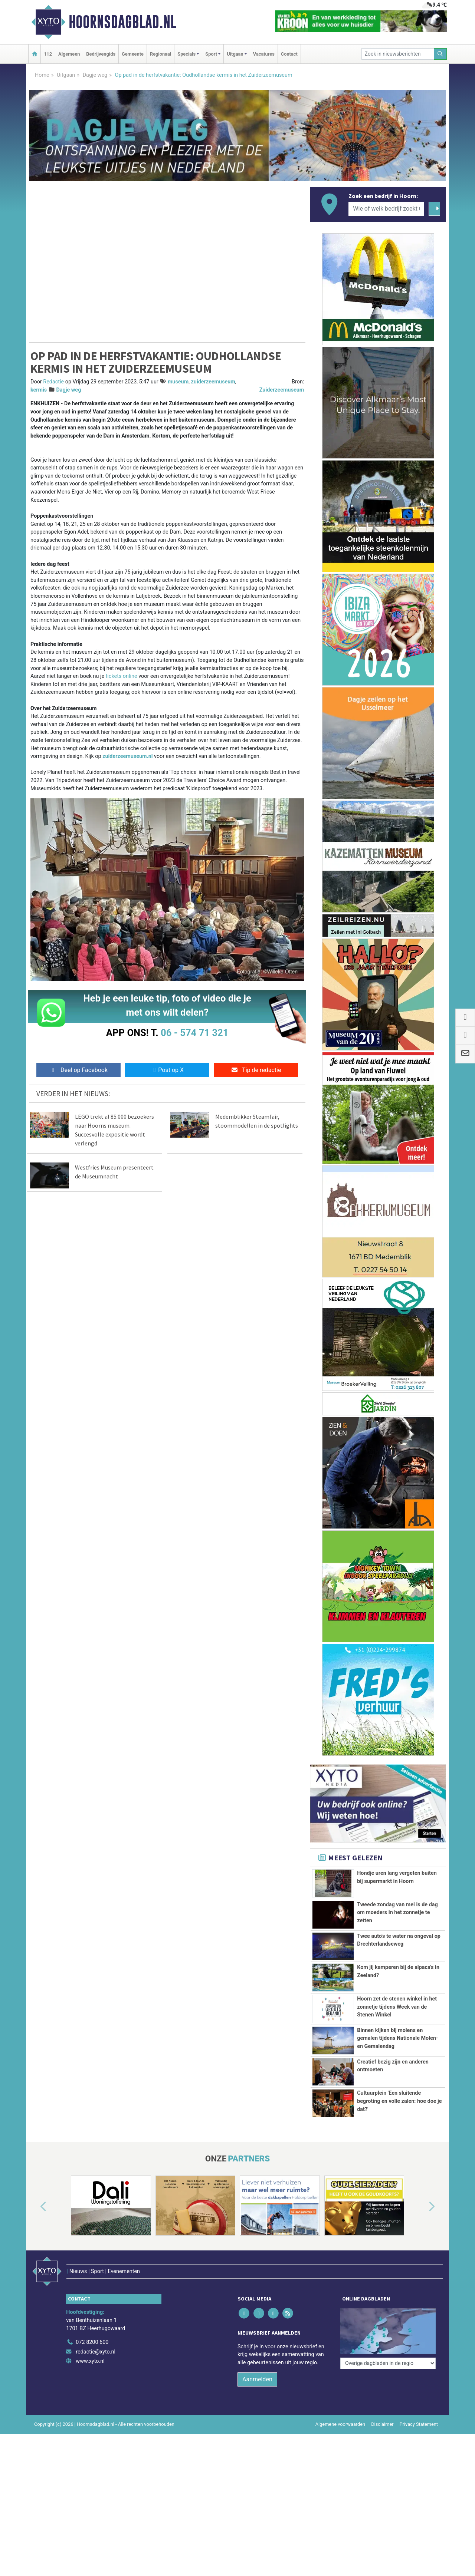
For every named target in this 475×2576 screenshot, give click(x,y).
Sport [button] (211, 54)
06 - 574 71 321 (194, 1032)
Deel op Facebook (78, 1069)
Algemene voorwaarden (340, 2437)
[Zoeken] (440, 54)
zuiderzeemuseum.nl (127, 756)
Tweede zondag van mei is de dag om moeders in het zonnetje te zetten (397, 1913)
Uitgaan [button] (235, 54)
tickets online (121, 676)
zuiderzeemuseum (213, 382)
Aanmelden (257, 2392)
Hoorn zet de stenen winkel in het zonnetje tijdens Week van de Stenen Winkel (397, 2007)
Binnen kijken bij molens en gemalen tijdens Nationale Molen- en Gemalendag (397, 2038)
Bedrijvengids (100, 54)
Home (42, 75)
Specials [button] (186, 54)
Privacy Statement (419, 2437)
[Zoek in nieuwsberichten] (397, 54)
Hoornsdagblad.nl (122, 22)
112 (48, 54)
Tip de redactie (256, 1069)
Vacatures (264, 54)
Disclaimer (382, 2437)
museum (178, 382)
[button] (35, 2236)
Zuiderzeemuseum (281, 390)
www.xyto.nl (90, 2374)
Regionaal (160, 54)
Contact (289, 54)
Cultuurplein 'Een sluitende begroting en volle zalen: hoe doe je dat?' (399, 2101)
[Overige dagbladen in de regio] (388, 2339)
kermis (38, 390)
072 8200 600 (92, 2355)
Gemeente (133, 54)
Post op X (167, 1069)
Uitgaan (66, 75)
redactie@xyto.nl (95, 2365)
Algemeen (69, 54)
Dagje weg (95, 75)
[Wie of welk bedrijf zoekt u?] (386, 209)
